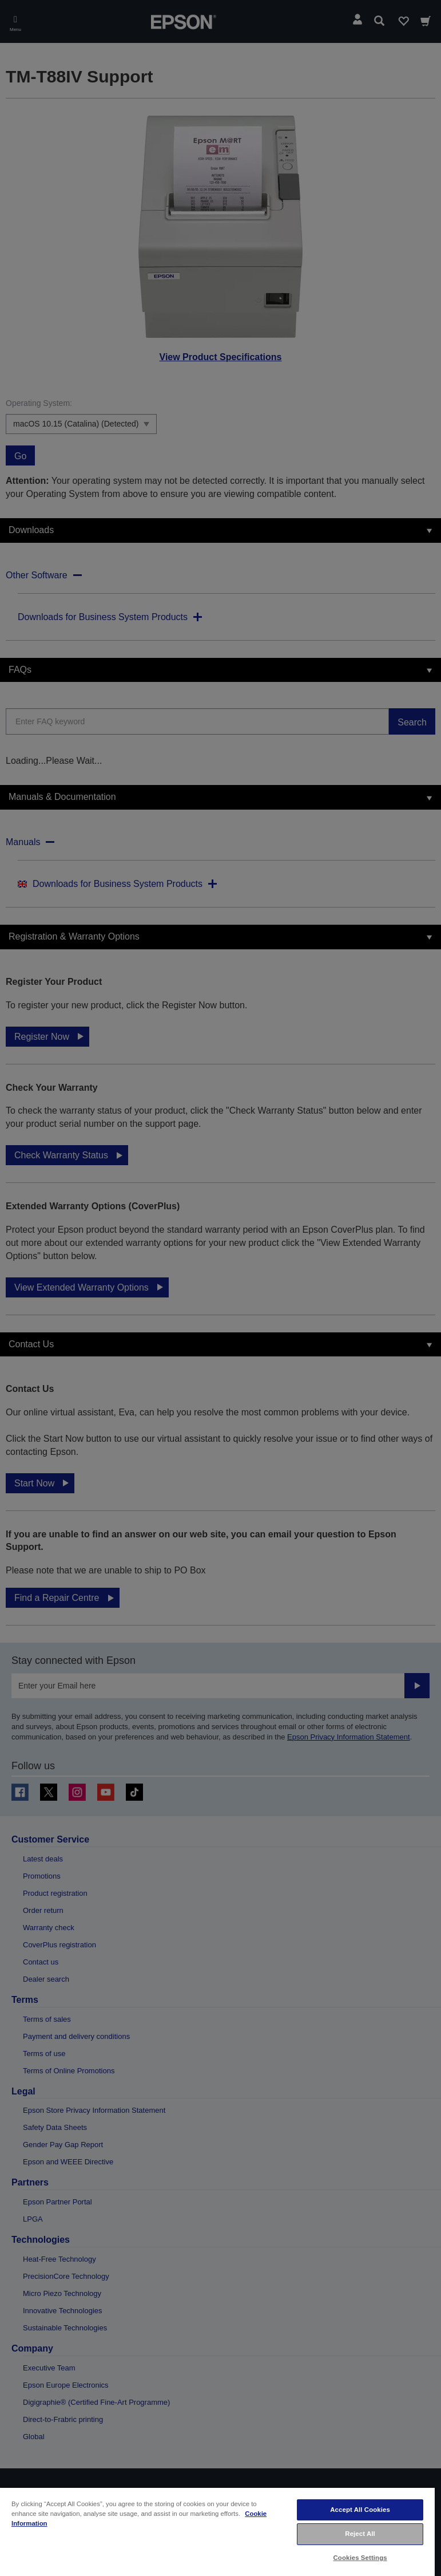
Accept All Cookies (360, 2509)
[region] (217, 2531)
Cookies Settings (360, 2557)
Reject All (360, 2533)
